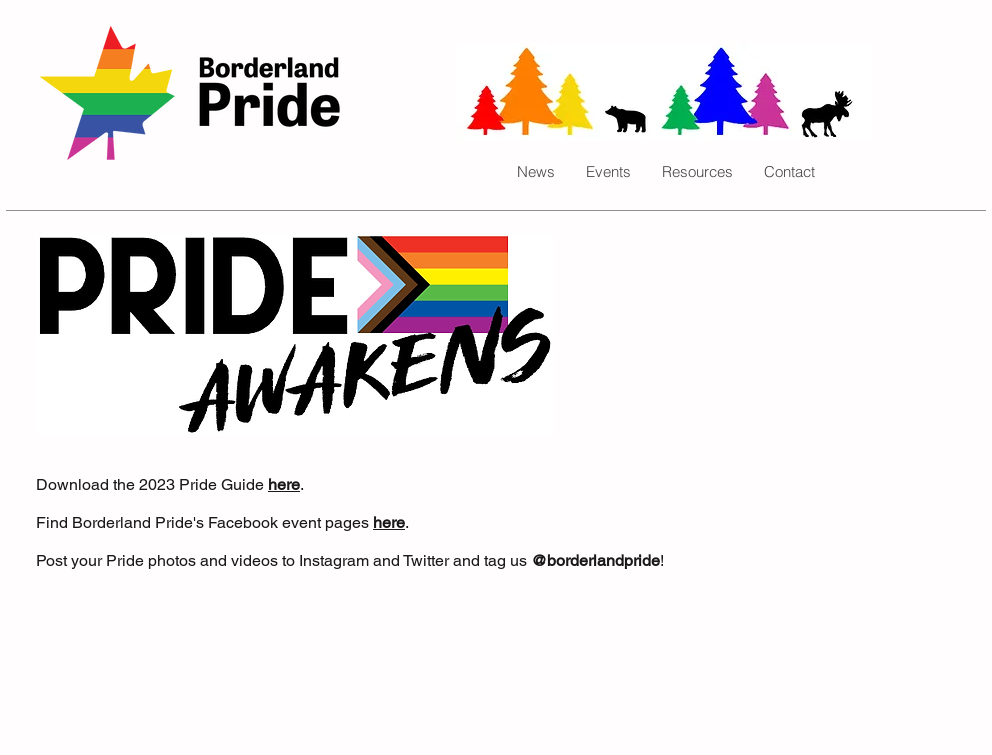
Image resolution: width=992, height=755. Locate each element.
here (284, 484)
